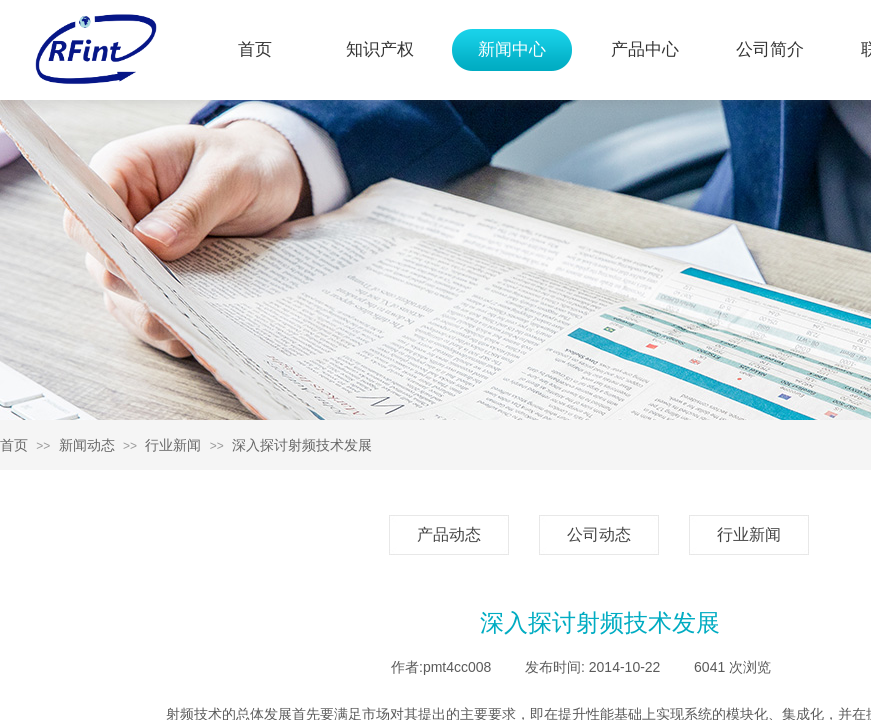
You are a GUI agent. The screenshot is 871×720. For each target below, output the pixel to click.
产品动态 (449, 534)
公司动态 (599, 534)
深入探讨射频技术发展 (302, 445)
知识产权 (380, 49)
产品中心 (645, 49)
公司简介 (770, 49)
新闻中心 (512, 49)
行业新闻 (173, 445)
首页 (255, 49)
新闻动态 (87, 445)
